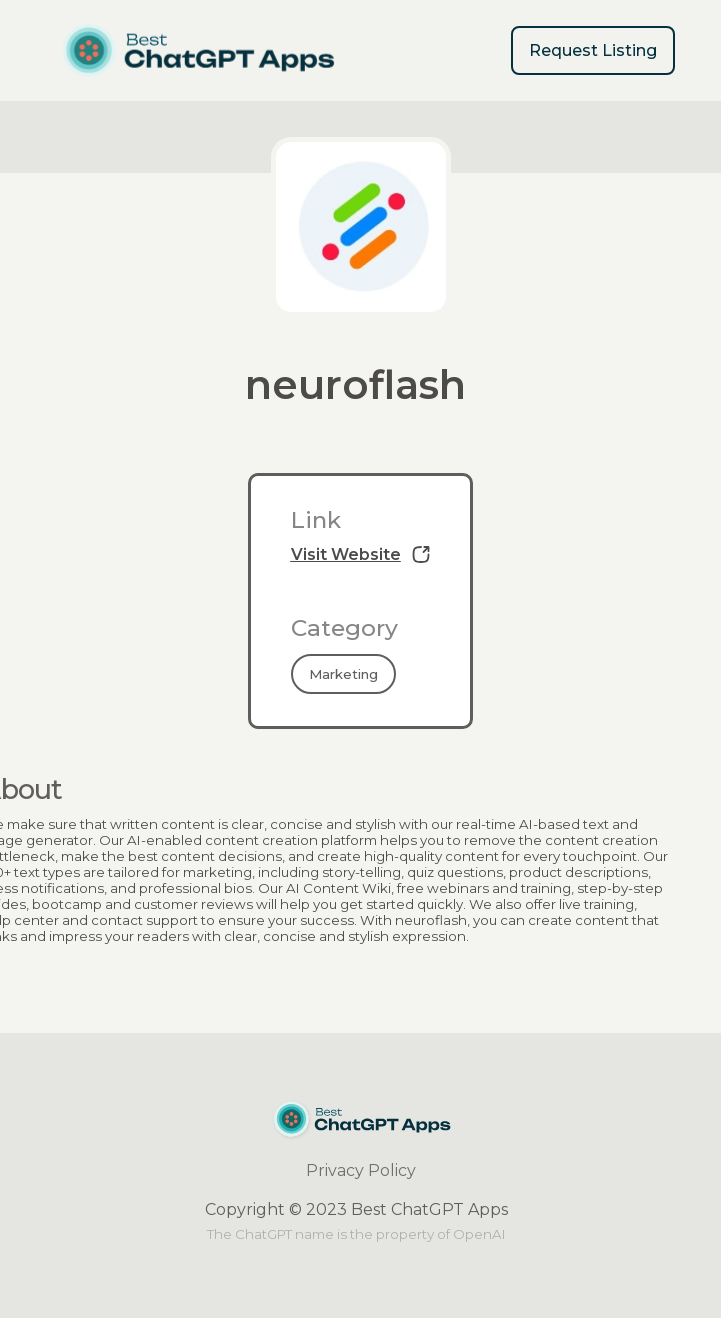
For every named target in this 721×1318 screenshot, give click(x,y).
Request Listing (593, 50)
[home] (198, 50)
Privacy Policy (361, 1170)
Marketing (343, 674)
